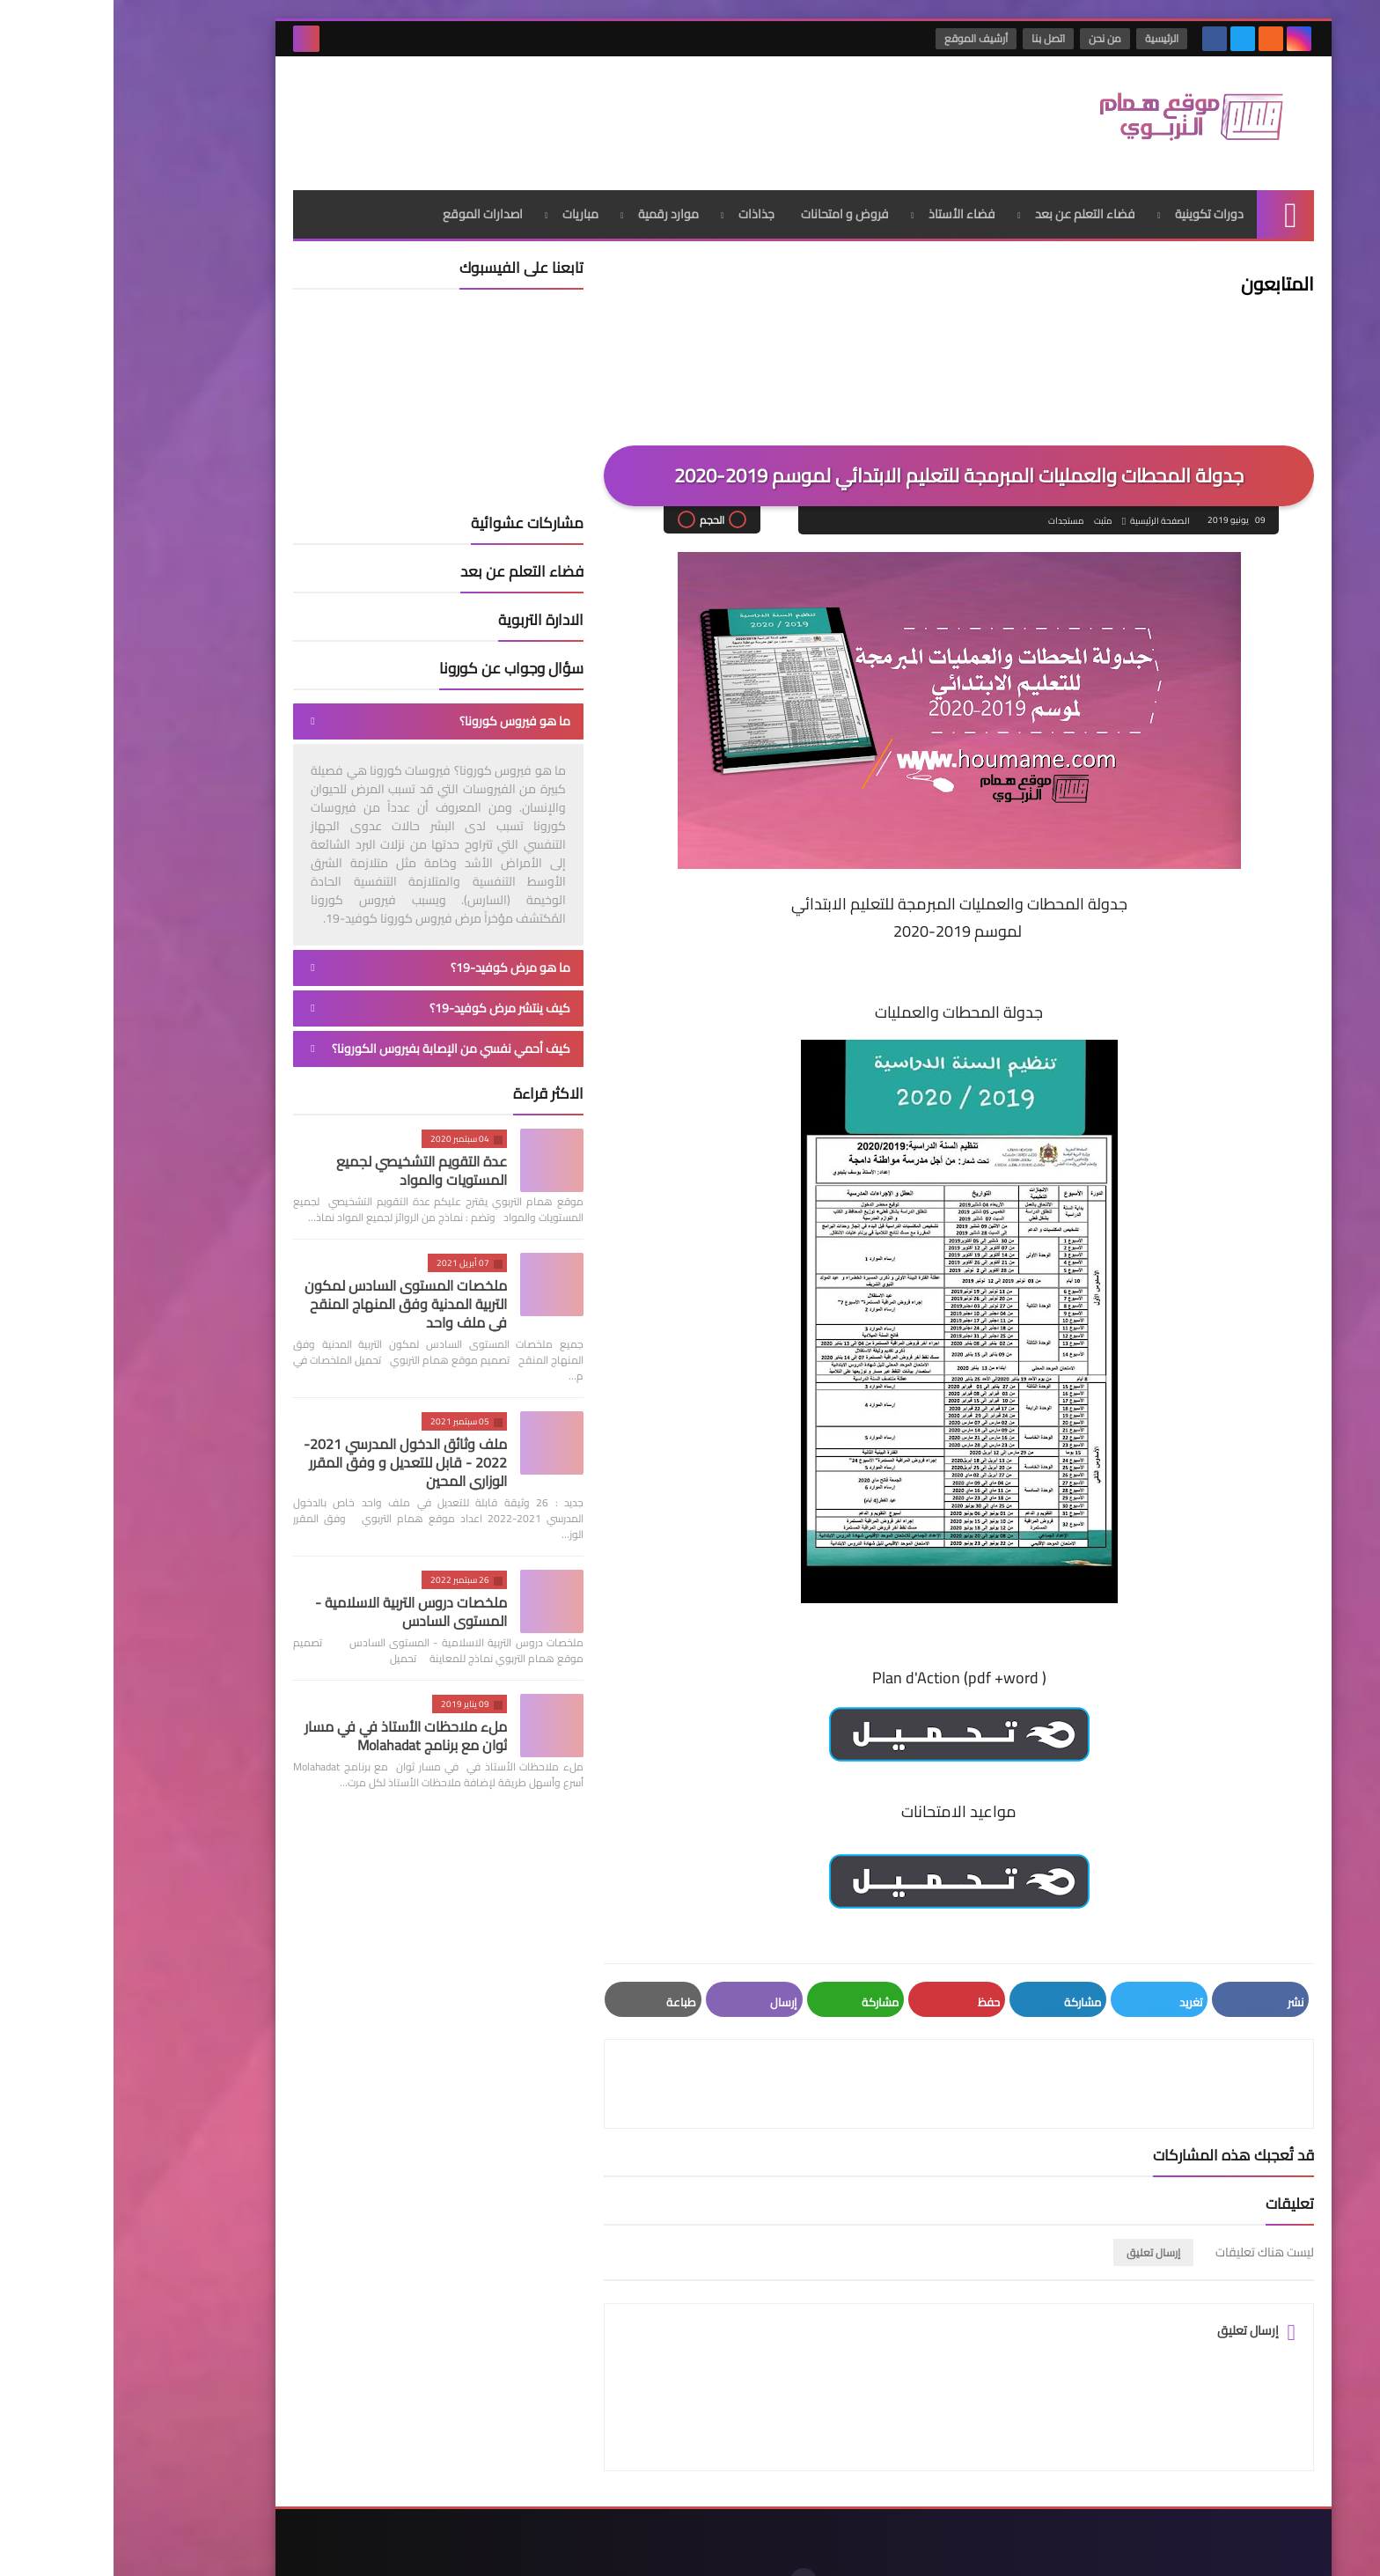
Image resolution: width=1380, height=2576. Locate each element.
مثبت (988, 513)
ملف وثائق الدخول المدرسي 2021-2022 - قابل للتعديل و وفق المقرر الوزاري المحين (291, 1455)
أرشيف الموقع (863, 38)
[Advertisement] (500, 113)
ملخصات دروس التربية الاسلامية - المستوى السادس (297, 1604)
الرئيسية (1049, 38)
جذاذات (643, 206)
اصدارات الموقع (369, 206)
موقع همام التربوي (1009, 2548)
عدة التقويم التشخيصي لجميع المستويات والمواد (308, 1163)
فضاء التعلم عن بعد (971, 206)
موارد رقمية (555, 206)
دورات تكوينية (1095, 206)
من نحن (992, 38)
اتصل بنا (935, 38)
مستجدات (951, 513)
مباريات (467, 206)
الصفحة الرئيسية (1046, 513)
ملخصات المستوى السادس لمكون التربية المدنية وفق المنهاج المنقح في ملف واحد (292, 1296)
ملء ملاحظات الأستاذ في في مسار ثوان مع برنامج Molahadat (292, 1728)
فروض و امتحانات (731, 206)
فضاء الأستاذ (848, 206)
